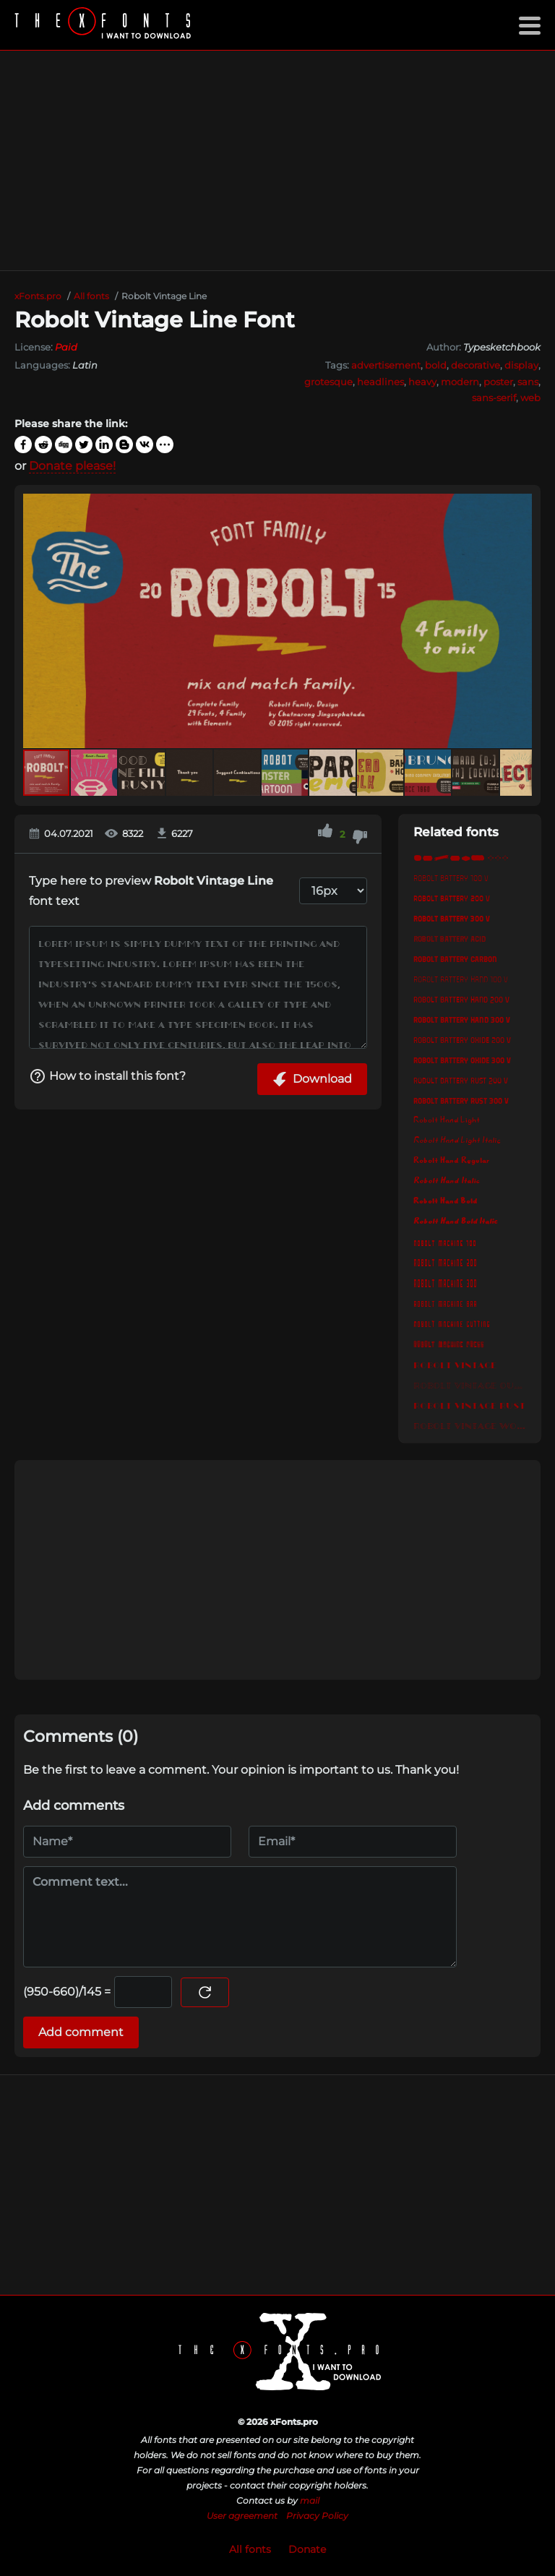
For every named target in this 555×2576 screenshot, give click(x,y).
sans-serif (494, 397)
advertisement (386, 365)
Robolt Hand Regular (451, 1161)
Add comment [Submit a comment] (81, 2032)
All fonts (250, 2549)
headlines (380, 381)
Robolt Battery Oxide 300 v (462, 1059)
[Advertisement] (277, 160)
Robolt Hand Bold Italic (455, 1221)
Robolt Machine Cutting (451, 1322)
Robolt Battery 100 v (451, 877)
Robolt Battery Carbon (455, 958)
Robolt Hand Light (446, 1120)
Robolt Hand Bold (445, 1201)
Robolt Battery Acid (449, 938)
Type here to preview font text (151, 891)
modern (460, 381)
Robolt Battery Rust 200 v (460, 1080)
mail (309, 2500)
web (530, 397)
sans (527, 381)
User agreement (242, 2515)
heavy (422, 381)
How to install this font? (107, 1076)
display (521, 365)
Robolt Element (469, 857)
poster (498, 381)
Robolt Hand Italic (446, 1181)
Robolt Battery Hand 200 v (461, 999)
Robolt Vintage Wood (469, 1424)
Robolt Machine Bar (445, 1302)
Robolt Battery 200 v (451, 897)
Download (312, 1079)
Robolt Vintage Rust (469, 1403)
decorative (475, 365)
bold (436, 365)
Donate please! (72, 466)
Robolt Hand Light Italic (457, 1140)
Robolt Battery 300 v (451, 918)
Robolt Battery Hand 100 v (460, 978)
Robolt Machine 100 (444, 1242)
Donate (307, 2549)
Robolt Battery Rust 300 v (461, 1100)
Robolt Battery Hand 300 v (461, 1019)
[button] (518, 620)
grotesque (328, 381)
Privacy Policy (317, 2515)
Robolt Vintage (454, 1363)
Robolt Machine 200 (445, 1262)
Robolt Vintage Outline (469, 1383)
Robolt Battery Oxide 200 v (462, 1039)
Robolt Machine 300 (445, 1282)
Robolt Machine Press (448, 1343)
